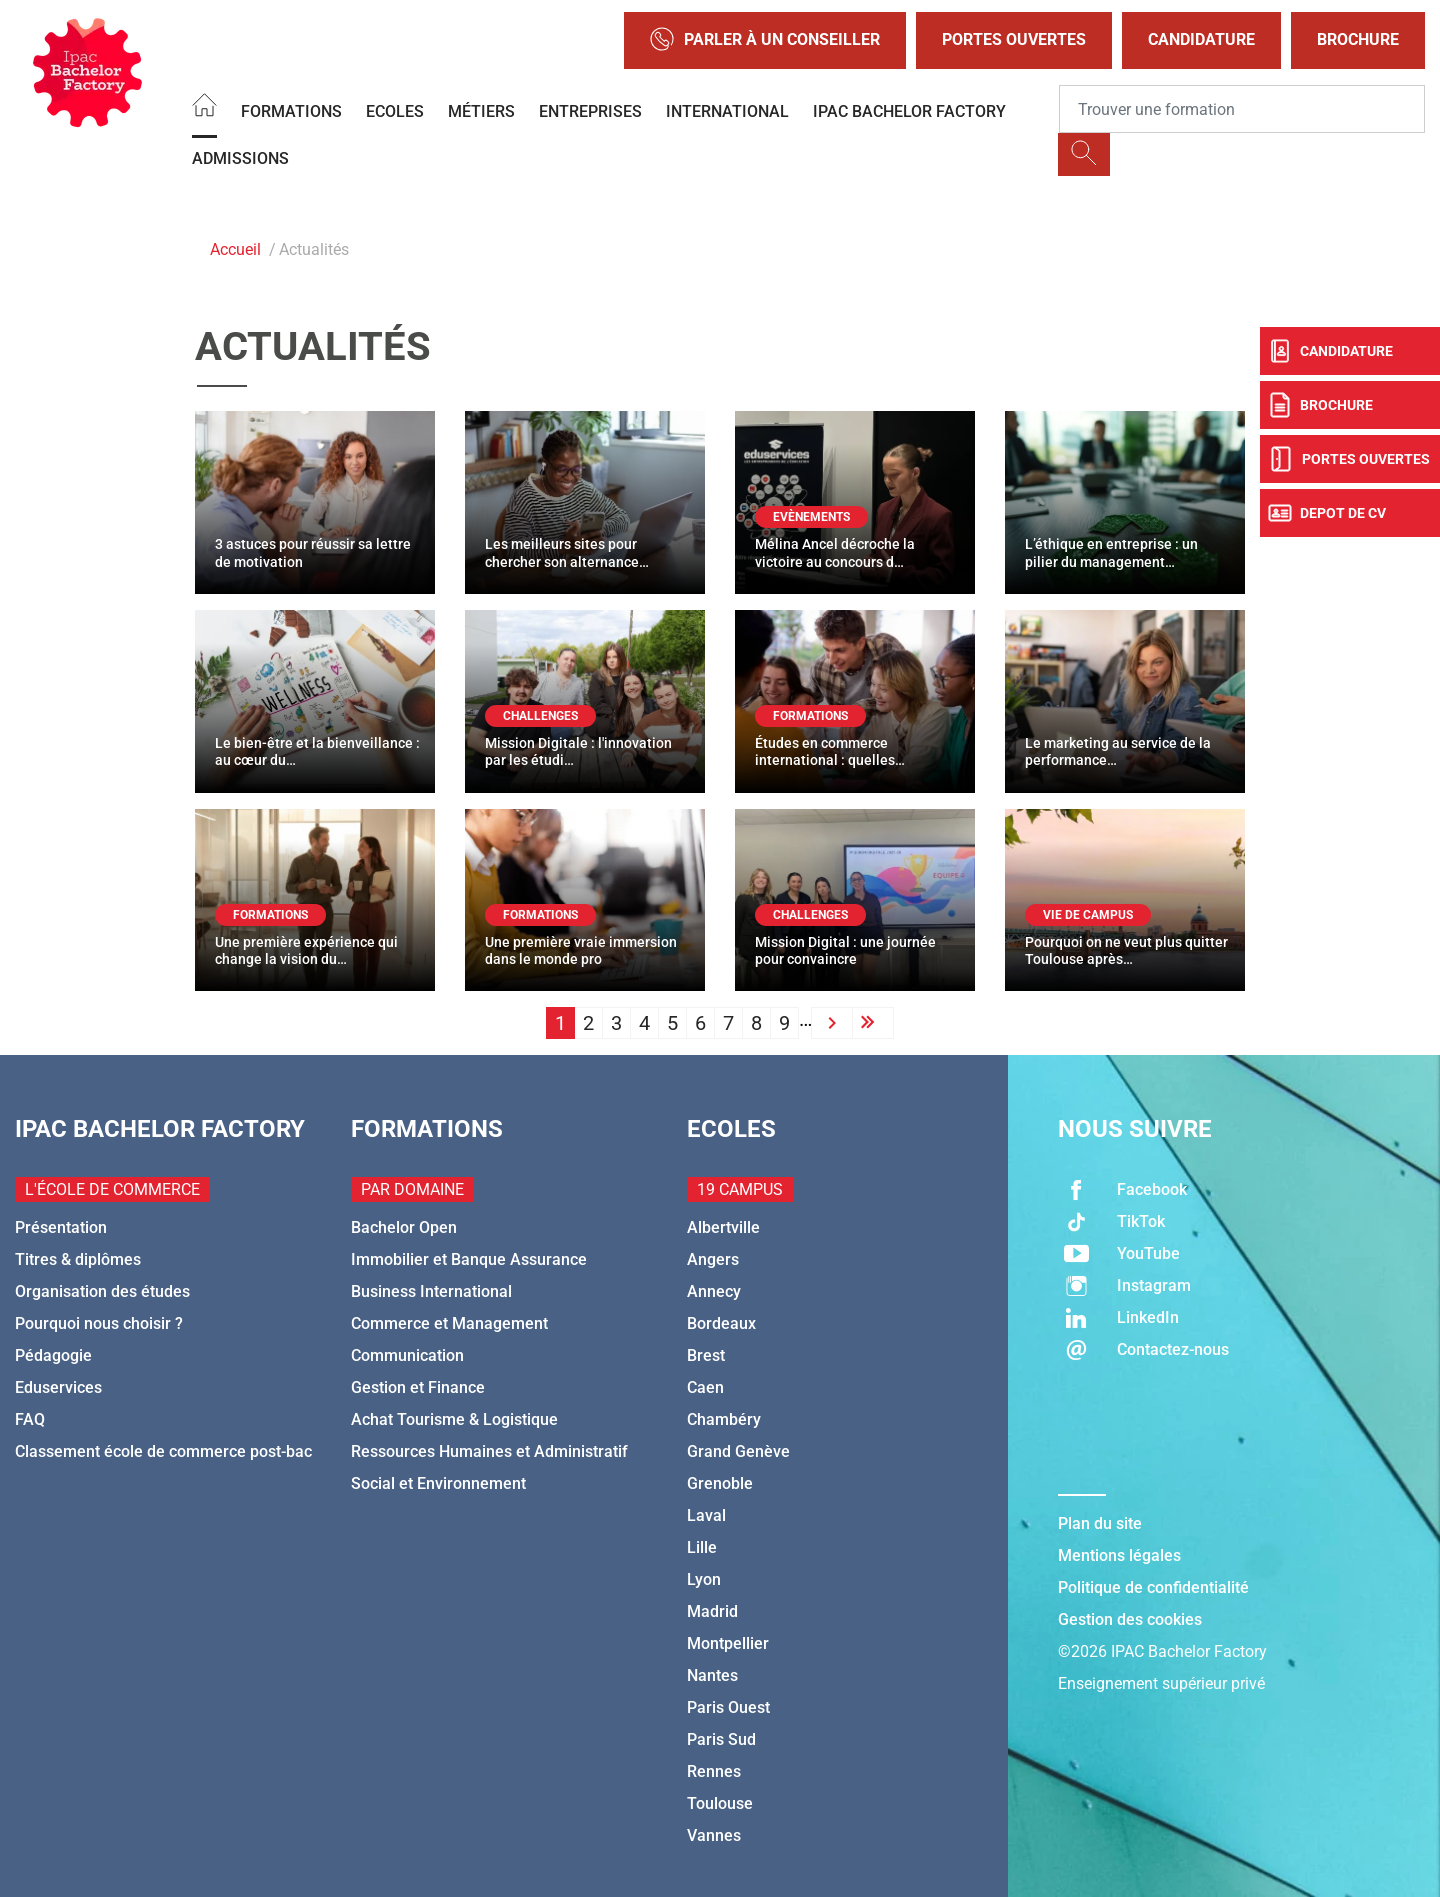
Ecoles (395, 111)
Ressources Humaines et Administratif (489, 1451)
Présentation (61, 1227)
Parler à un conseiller (765, 40)
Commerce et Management (449, 1323)
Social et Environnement (438, 1483)
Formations (291, 111)
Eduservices (58, 1387)
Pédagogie (53, 1355)
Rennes (714, 1771)
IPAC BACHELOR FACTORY (909, 111)
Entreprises (590, 111)
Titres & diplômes (78, 1259)
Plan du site (1100, 1523)
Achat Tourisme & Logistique (454, 1419)
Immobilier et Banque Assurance (469, 1259)
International (727, 111)
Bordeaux (721, 1323)
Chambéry (724, 1419)
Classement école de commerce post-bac (163, 1451)
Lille (702, 1547)
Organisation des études (102, 1291)
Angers (713, 1259)
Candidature (1201, 39)
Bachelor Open (404, 1227)
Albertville (723, 1227)
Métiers (481, 111)
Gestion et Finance (418, 1387)
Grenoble (720, 1483)
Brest (706, 1355)
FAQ (30, 1419)
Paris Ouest (728, 1707)
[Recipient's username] (1242, 109)
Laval (706, 1515)
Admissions (240, 158)
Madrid (712, 1611)
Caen (705, 1387)
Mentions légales (1119, 1555)
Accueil (235, 249)
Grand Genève (738, 1451)
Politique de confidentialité (1153, 1587)
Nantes (712, 1675)
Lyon (704, 1579)
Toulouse (720, 1803)
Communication (407, 1355)
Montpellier (728, 1643)
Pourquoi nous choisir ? (99, 1323)
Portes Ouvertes (1014, 39)
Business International (431, 1291)
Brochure (1358, 39)
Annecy (714, 1291)
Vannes (714, 1835)
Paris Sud (721, 1739)
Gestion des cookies (1130, 1619)
